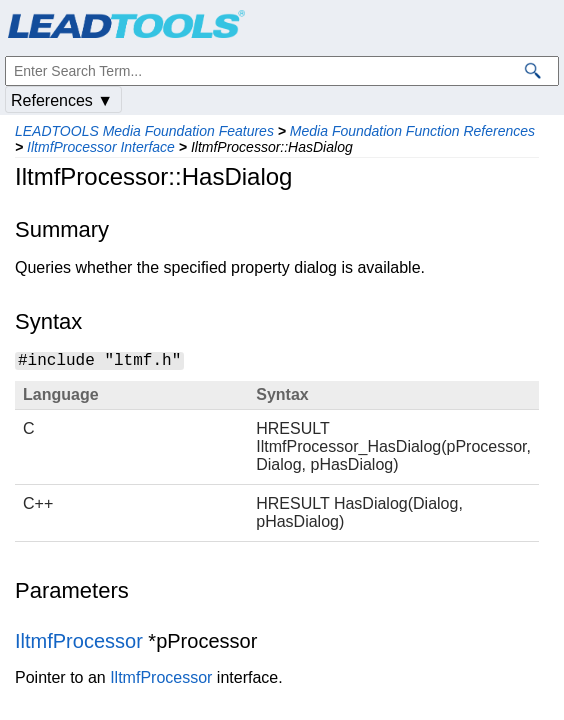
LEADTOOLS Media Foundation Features (144, 131)
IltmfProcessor (79, 641)
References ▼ (62, 100)
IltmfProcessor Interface (101, 147)
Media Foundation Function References (412, 131)
